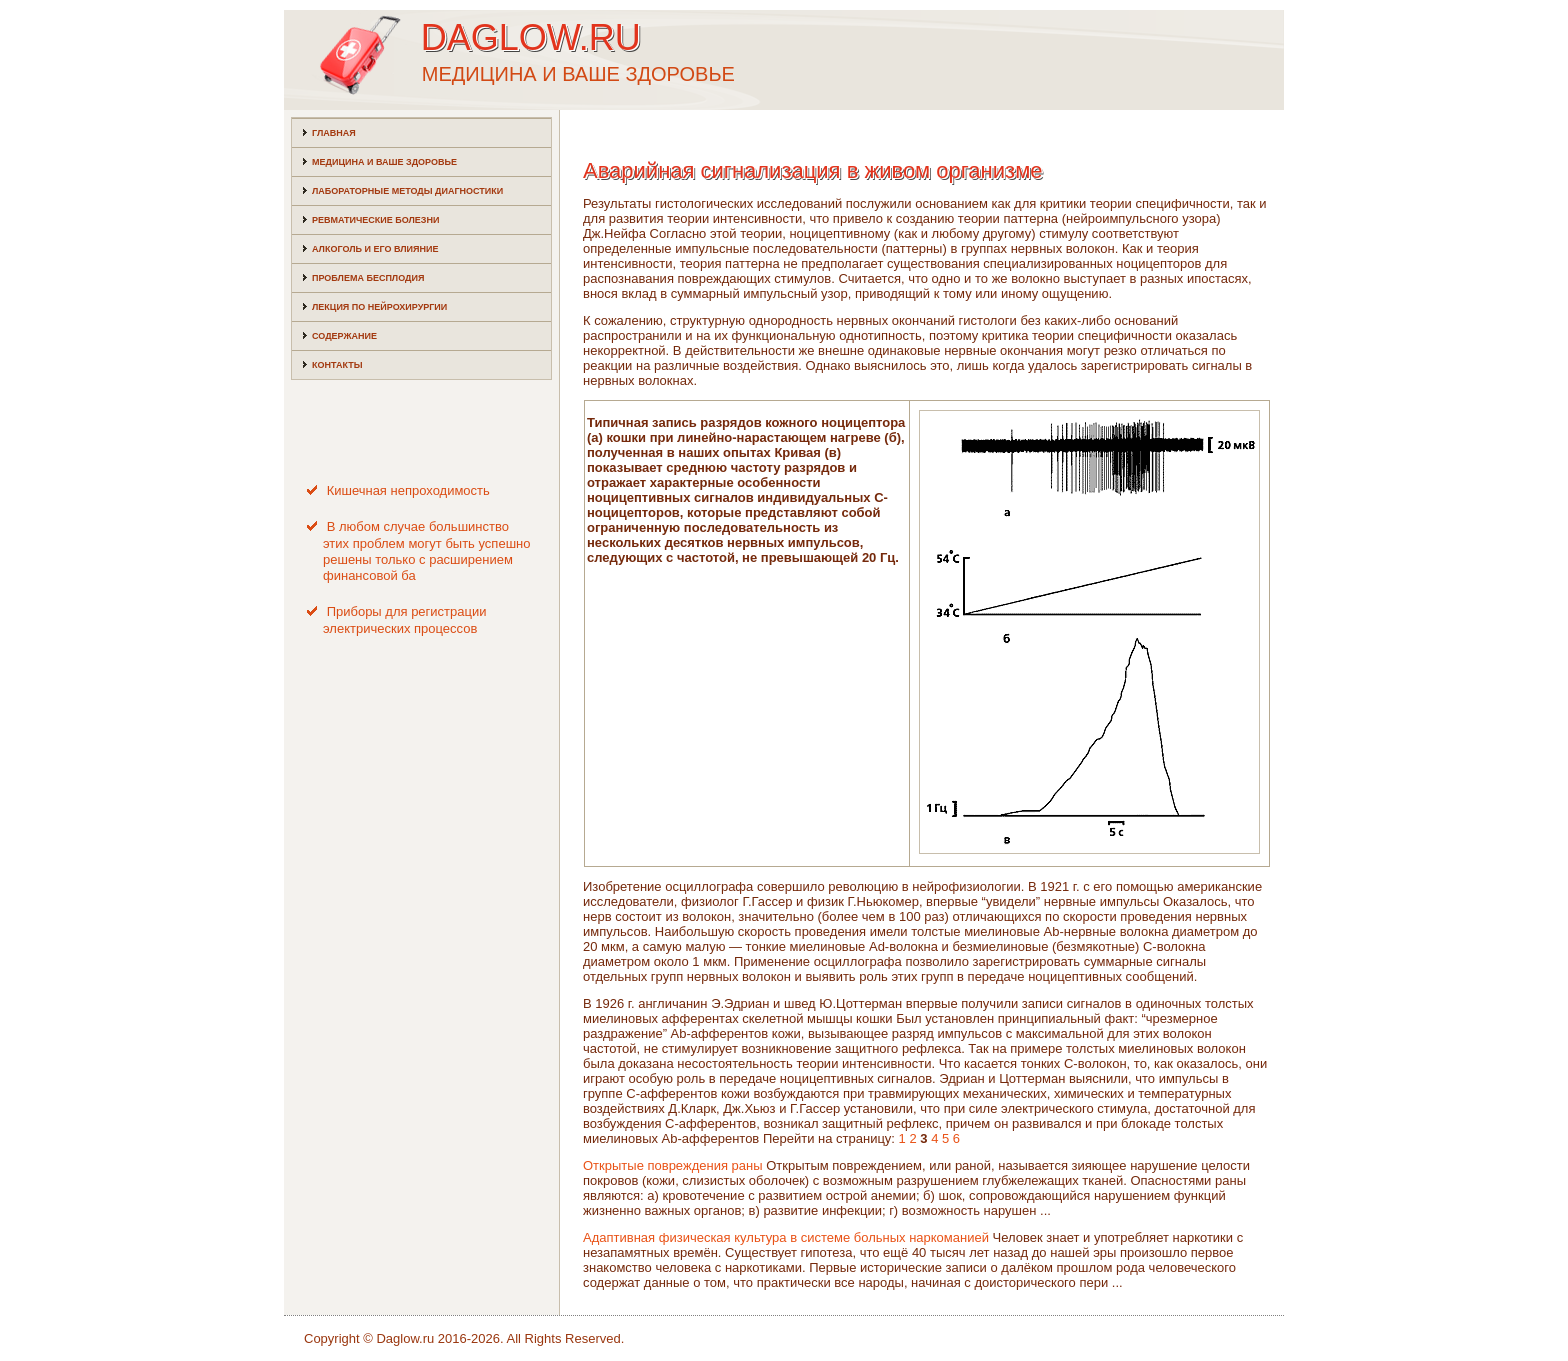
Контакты (337, 365)
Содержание (344, 336)
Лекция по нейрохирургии (379, 307)
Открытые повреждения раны (673, 1165)
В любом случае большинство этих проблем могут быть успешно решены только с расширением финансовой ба (426, 551)
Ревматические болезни (375, 220)
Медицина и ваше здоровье (384, 162)
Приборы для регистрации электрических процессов (405, 619)
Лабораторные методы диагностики (407, 191)
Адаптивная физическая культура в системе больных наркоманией (786, 1237)
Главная (334, 133)
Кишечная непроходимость (408, 490)
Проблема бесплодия (368, 278)
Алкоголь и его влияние (375, 249)
